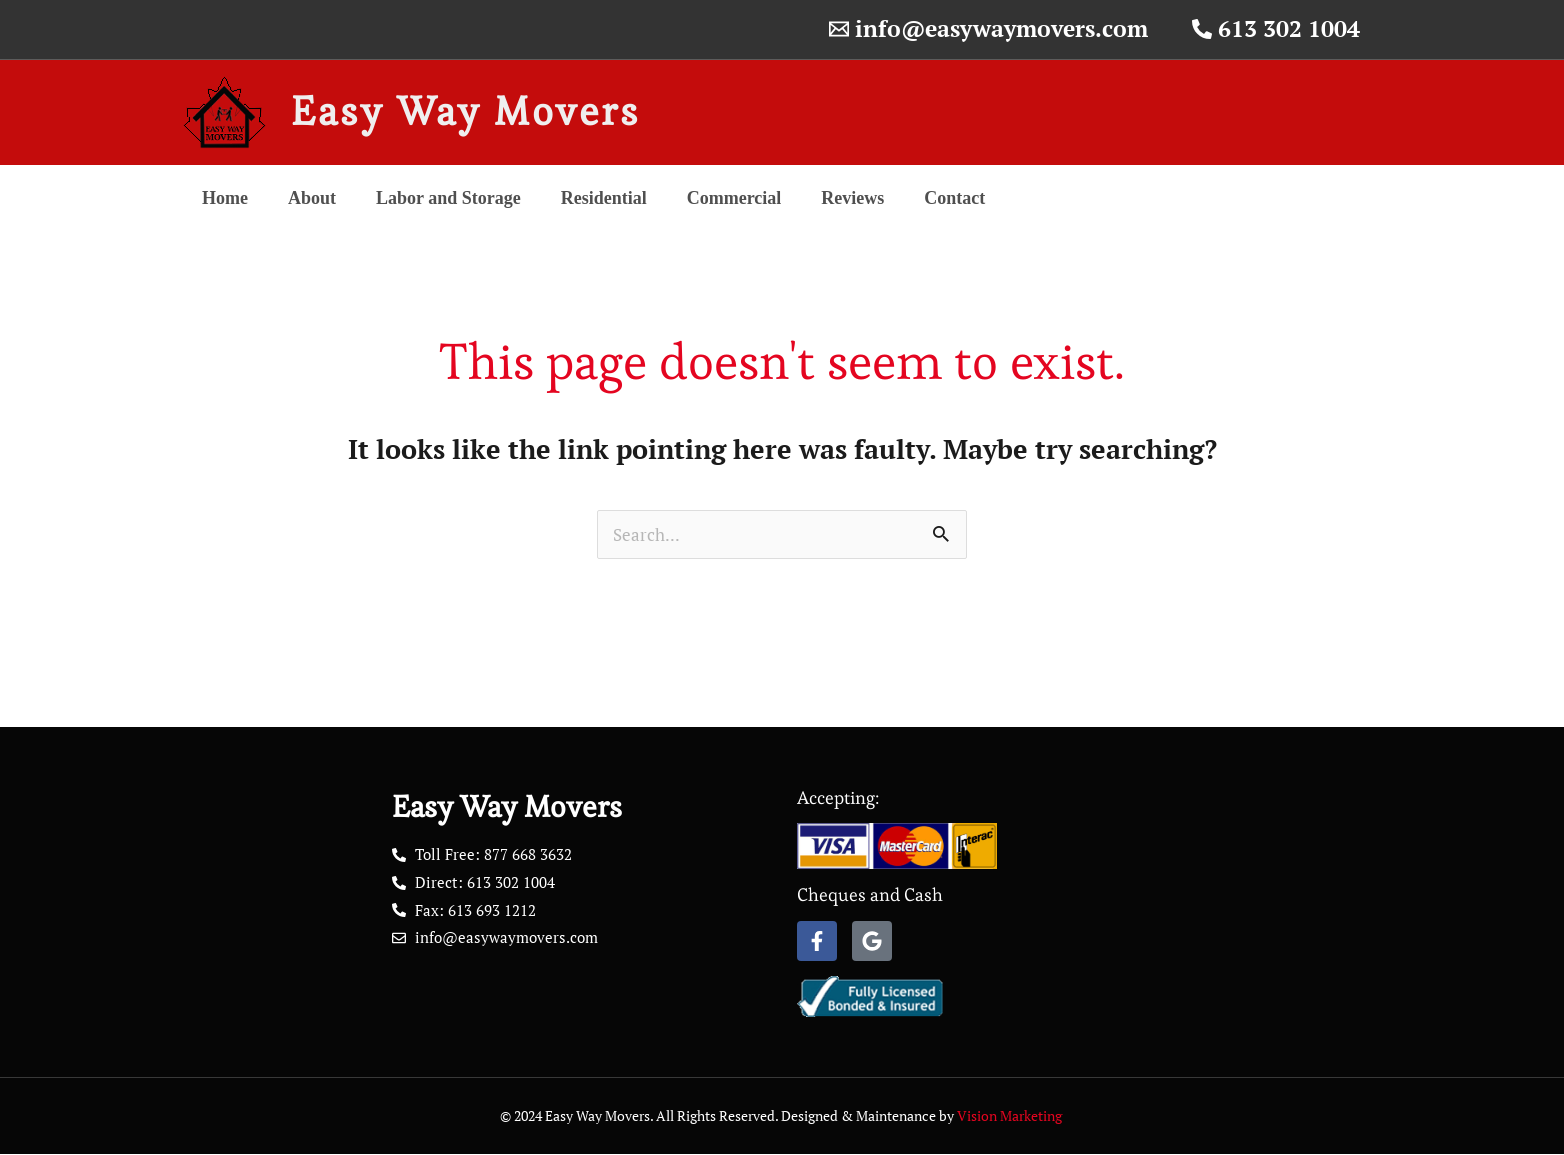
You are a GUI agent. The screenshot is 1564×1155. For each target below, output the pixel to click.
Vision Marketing (1011, 1116)
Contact (954, 198)
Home (225, 198)
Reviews (852, 198)
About (312, 198)
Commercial (734, 198)
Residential (604, 198)
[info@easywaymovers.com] (988, 29)
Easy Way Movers (465, 111)
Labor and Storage (448, 198)
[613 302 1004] (1276, 29)
